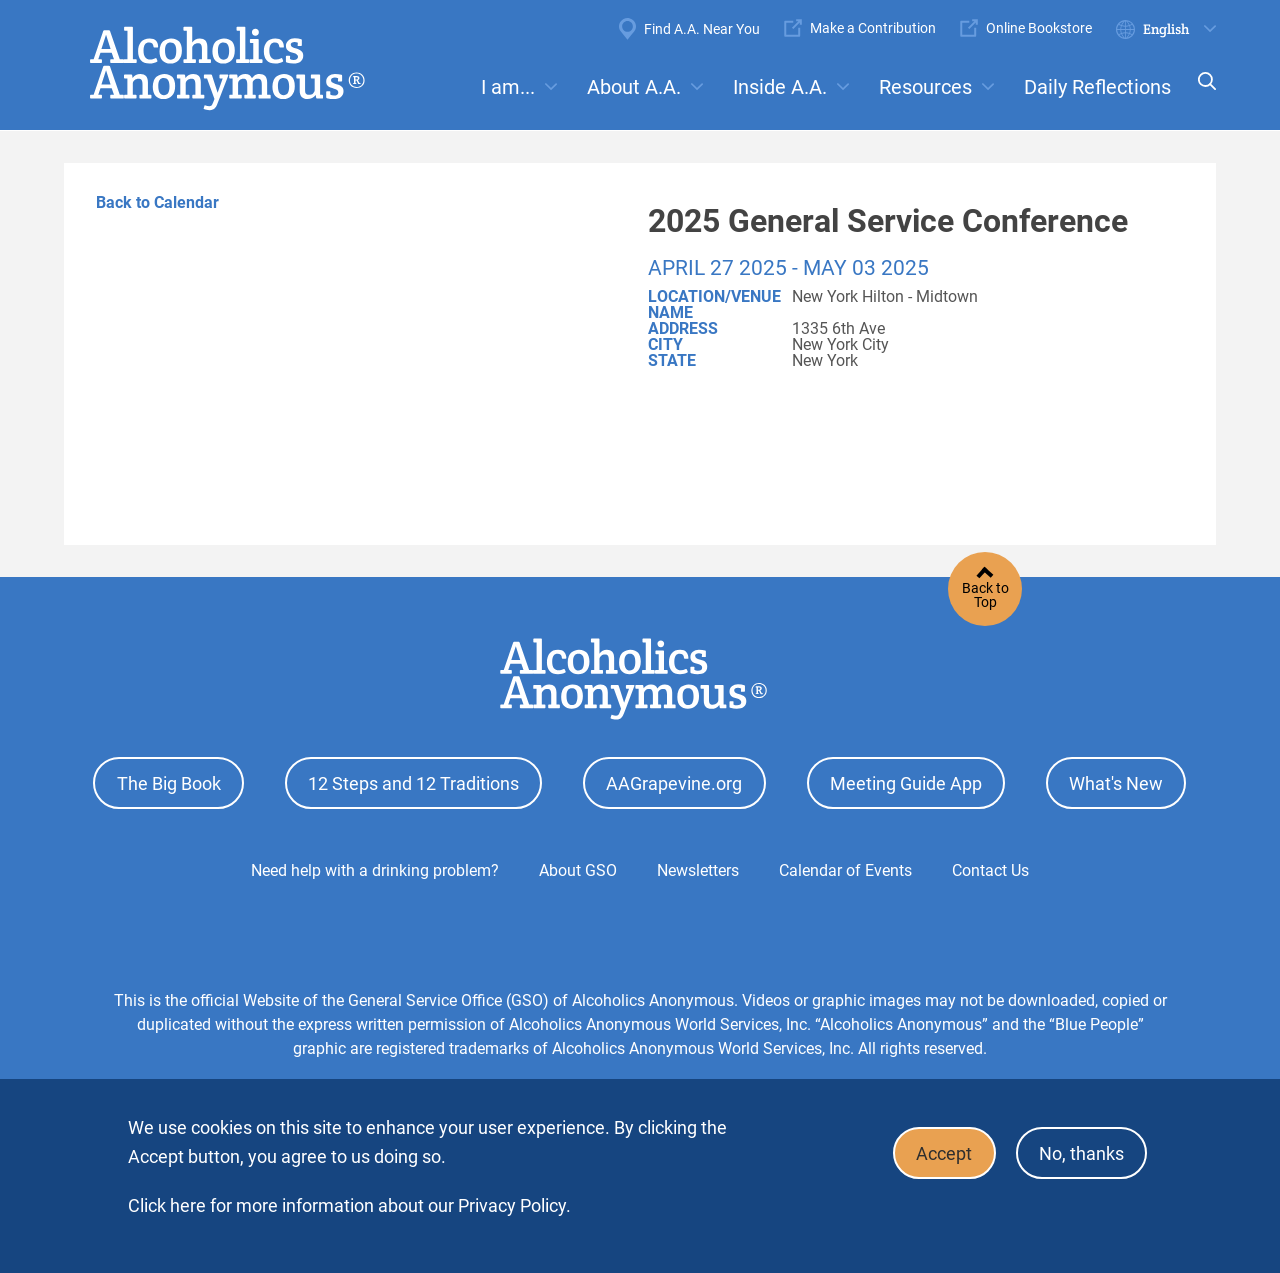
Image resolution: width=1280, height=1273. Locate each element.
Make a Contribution (873, 28)
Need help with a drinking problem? (375, 866)
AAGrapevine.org (674, 781)
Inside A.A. (780, 87)
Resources (925, 87)
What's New (1116, 781)
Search (1201, 94)
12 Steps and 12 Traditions (413, 781)
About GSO (578, 866)
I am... (508, 87)
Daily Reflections (1097, 87)
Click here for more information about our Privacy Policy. (349, 1205)
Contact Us (990, 866)
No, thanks (1078, 1151)
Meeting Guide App (906, 781)
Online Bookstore (1039, 28)
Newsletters (698, 866)
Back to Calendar (157, 202)
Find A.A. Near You (702, 29)
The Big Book (169, 781)
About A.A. (634, 87)
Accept (936, 1151)
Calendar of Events (845, 866)
